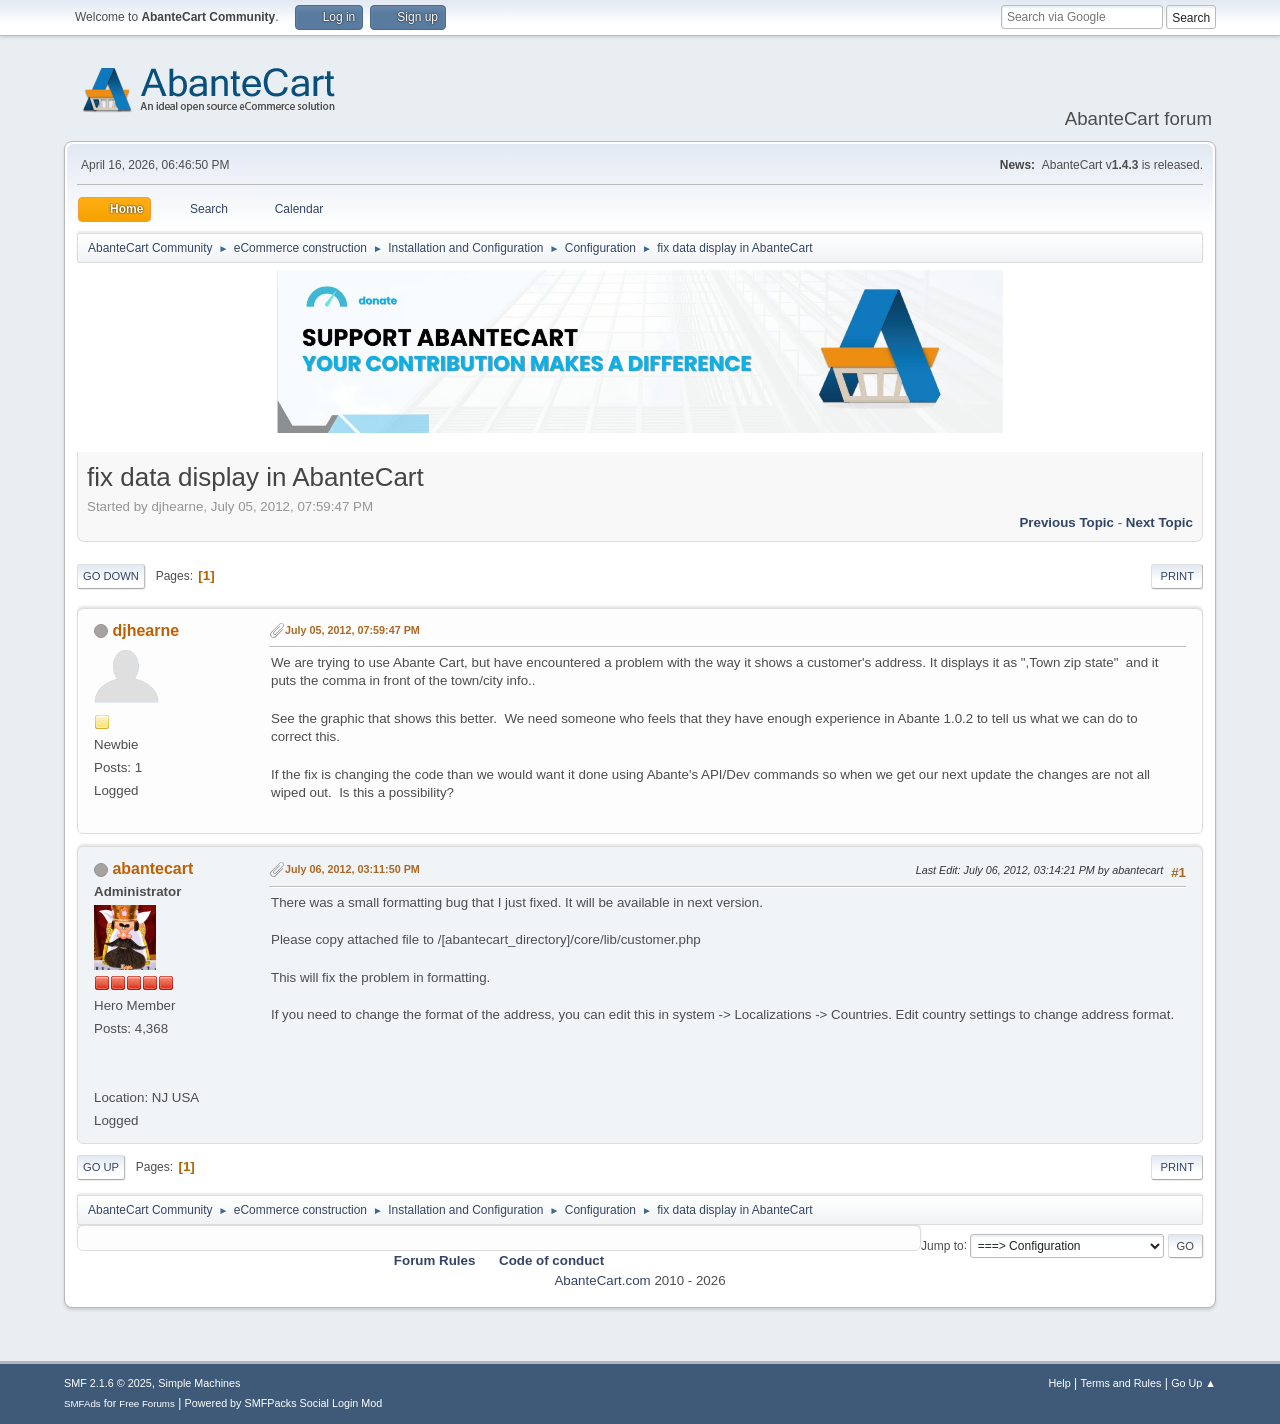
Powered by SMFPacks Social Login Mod (284, 1403)
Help (1060, 1383)
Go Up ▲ (1193, 1383)
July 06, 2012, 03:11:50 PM (352, 869)
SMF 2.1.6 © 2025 (108, 1383)
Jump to (942, 1245)
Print (1177, 576)
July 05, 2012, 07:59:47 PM (352, 630)
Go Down (111, 576)
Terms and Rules (1121, 1383)
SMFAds (82, 1403)
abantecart (152, 868)
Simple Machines (199, 1383)
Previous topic (1066, 522)
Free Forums (147, 1403)
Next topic (1159, 522)
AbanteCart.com (602, 1280)
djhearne (145, 630)
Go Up (101, 1167)
